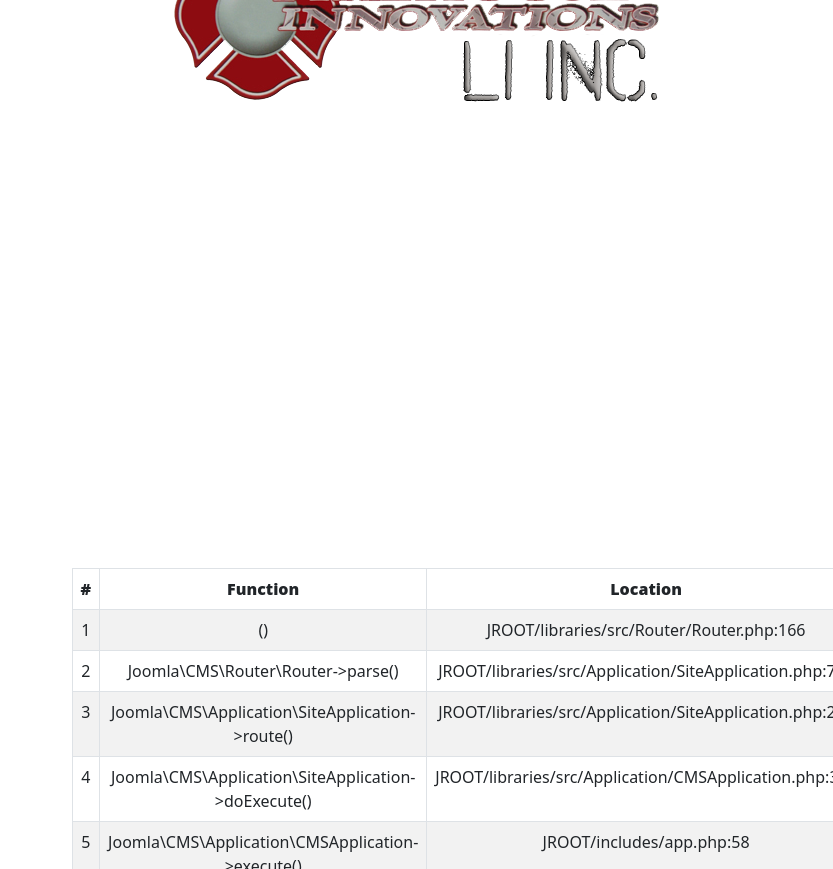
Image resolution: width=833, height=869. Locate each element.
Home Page (416, 477)
